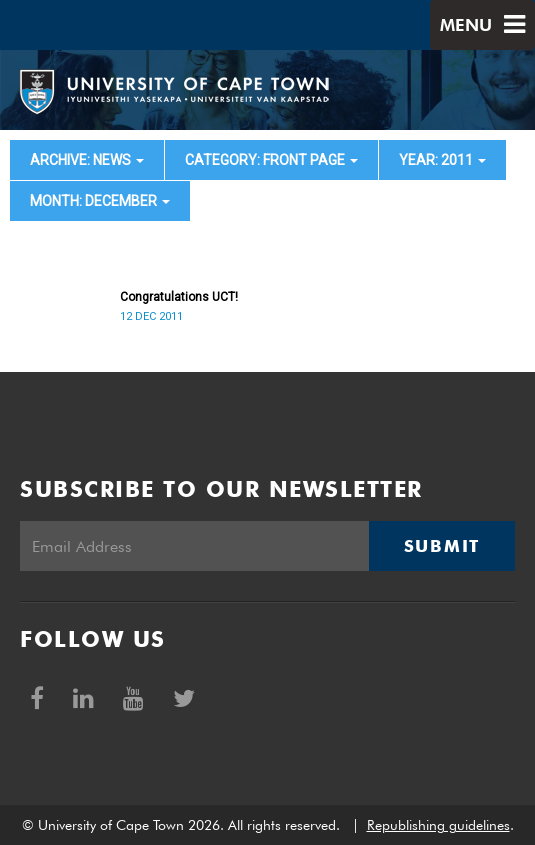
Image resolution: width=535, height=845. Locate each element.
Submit (442, 546)
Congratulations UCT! (179, 297)
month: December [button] (100, 201)
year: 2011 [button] (442, 160)
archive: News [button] (87, 160)
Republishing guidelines (438, 825)
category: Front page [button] (271, 160)
